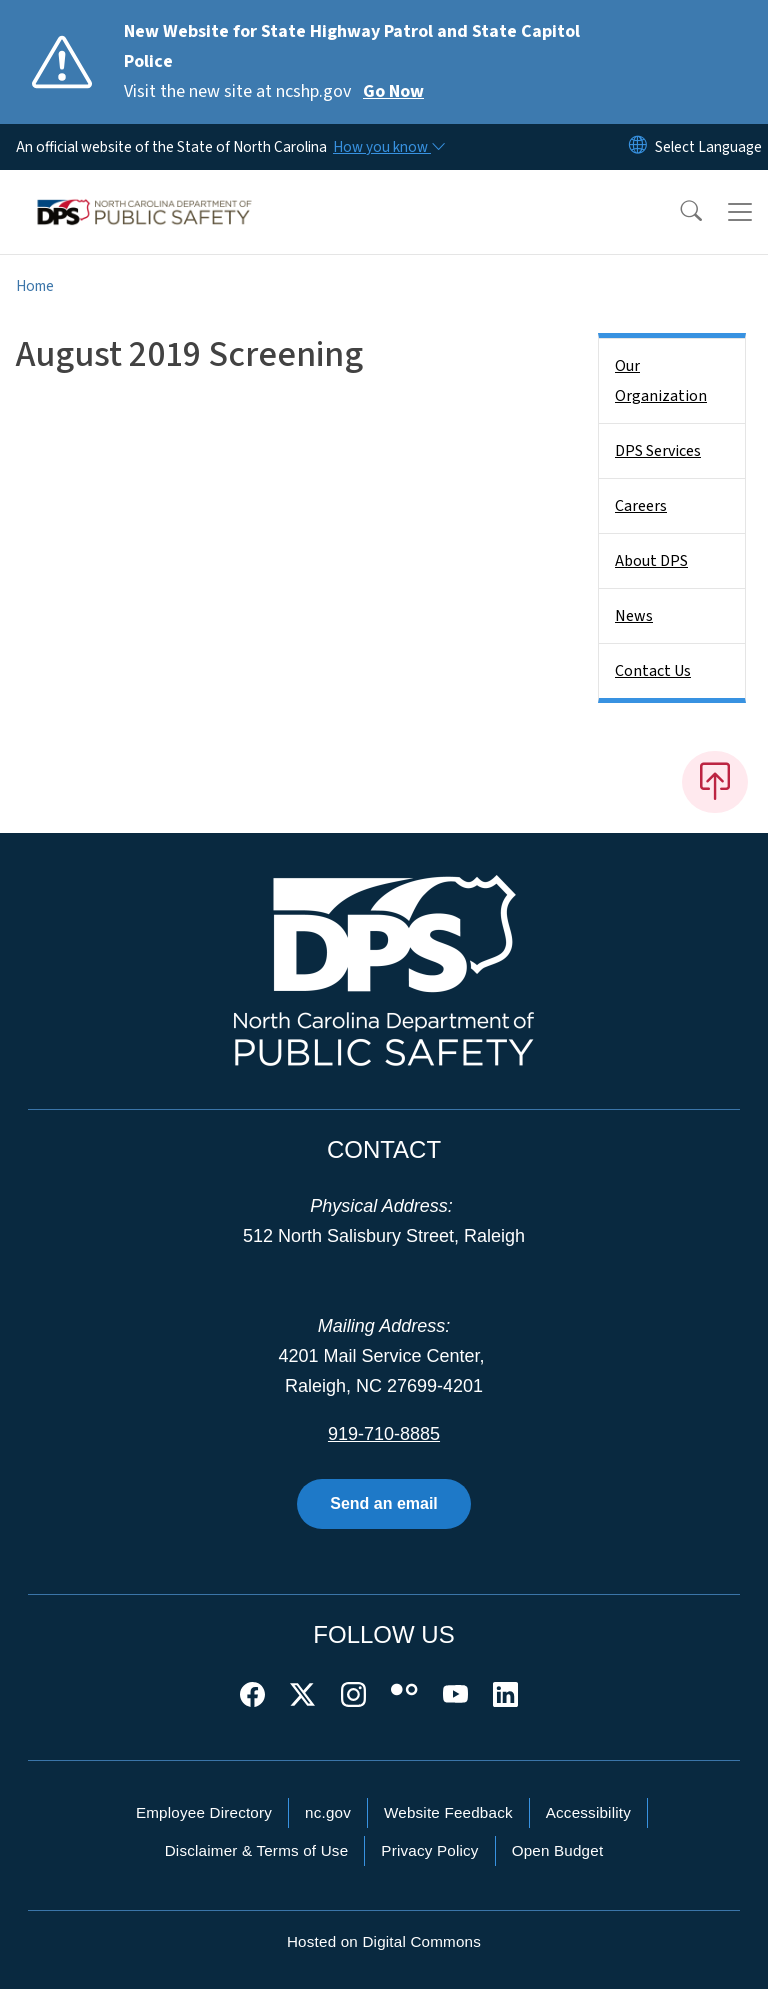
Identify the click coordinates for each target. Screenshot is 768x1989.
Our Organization (661, 381)
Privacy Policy (429, 1850)
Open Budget (558, 1850)
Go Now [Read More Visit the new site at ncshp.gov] (393, 91)
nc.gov (328, 1812)
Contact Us (653, 671)
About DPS (651, 561)
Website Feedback (448, 1812)
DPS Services (658, 451)
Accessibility (588, 1812)
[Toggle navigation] (740, 212)
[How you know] (388, 147)
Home (35, 286)
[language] (708, 147)
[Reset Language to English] (638, 147)
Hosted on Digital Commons (384, 1941)
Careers (641, 506)
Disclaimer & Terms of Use (257, 1850)
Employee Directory (204, 1812)
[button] (678, 212)
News (634, 616)
